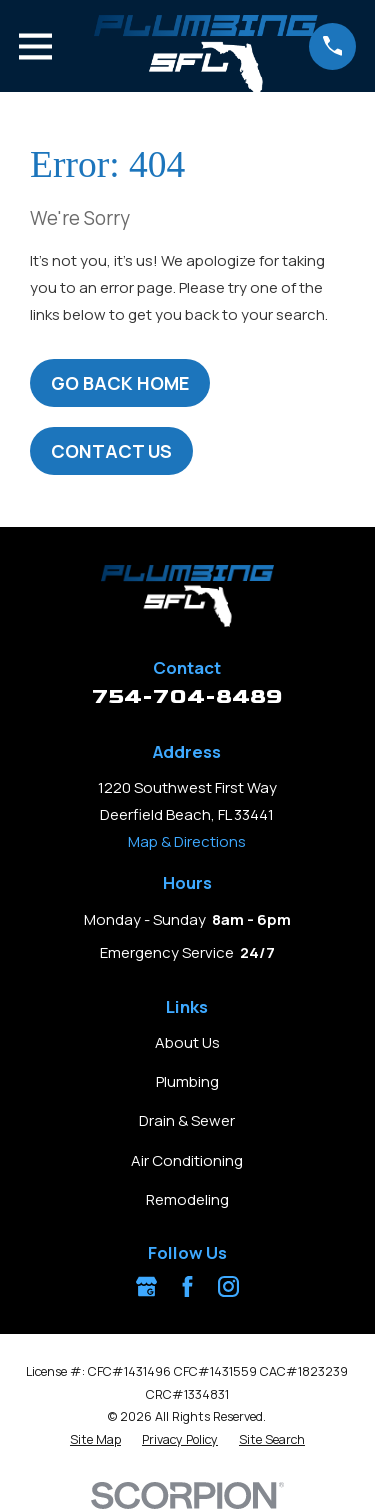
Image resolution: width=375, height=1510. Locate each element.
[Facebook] (187, 1286)
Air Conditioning (187, 1160)
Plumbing (187, 1081)
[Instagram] (228, 1286)
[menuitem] (95, 1440)
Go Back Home (120, 383)
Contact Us (111, 451)
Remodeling (187, 1199)
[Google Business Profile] (146, 1286)
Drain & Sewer (187, 1120)
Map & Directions (187, 841)
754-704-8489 (187, 696)
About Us (187, 1042)
